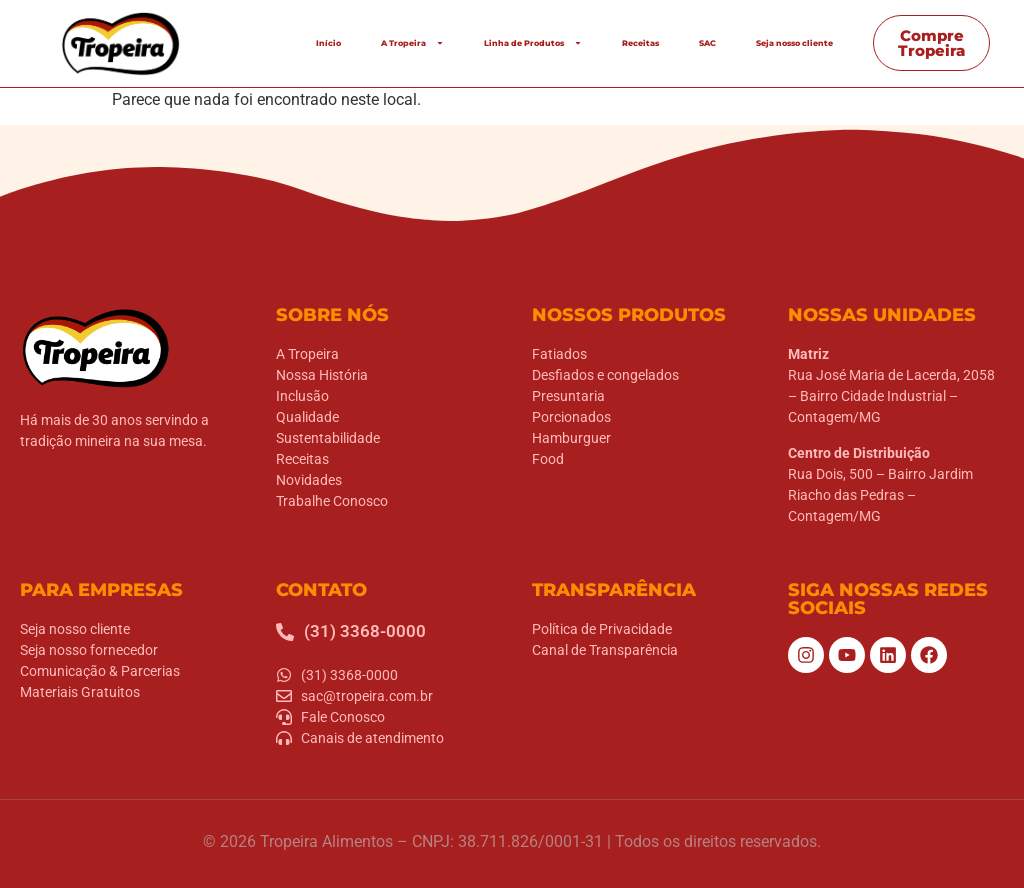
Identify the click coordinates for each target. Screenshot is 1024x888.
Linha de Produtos (533, 43)
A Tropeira (412, 43)
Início (328, 43)
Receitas (640, 43)
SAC (707, 43)
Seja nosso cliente (794, 43)
